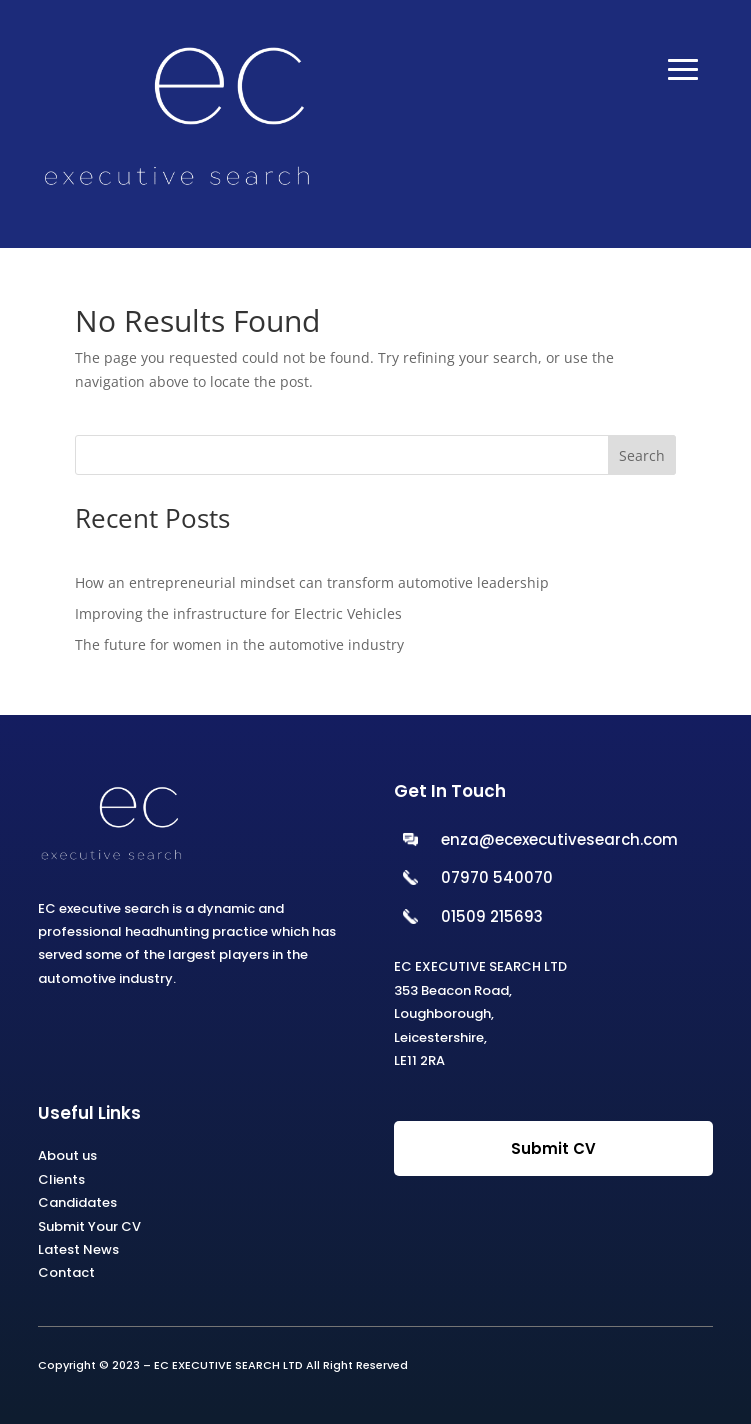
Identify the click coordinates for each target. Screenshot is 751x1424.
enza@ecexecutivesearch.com (559, 839)
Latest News (78, 1249)
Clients (61, 1179)
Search (642, 455)
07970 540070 (497, 877)
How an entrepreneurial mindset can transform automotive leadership (312, 582)
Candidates (77, 1202)
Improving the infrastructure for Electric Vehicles (238, 613)
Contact (66, 1272)
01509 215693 (492, 916)
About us (67, 1155)
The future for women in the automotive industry (239, 644)
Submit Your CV (89, 1226)
